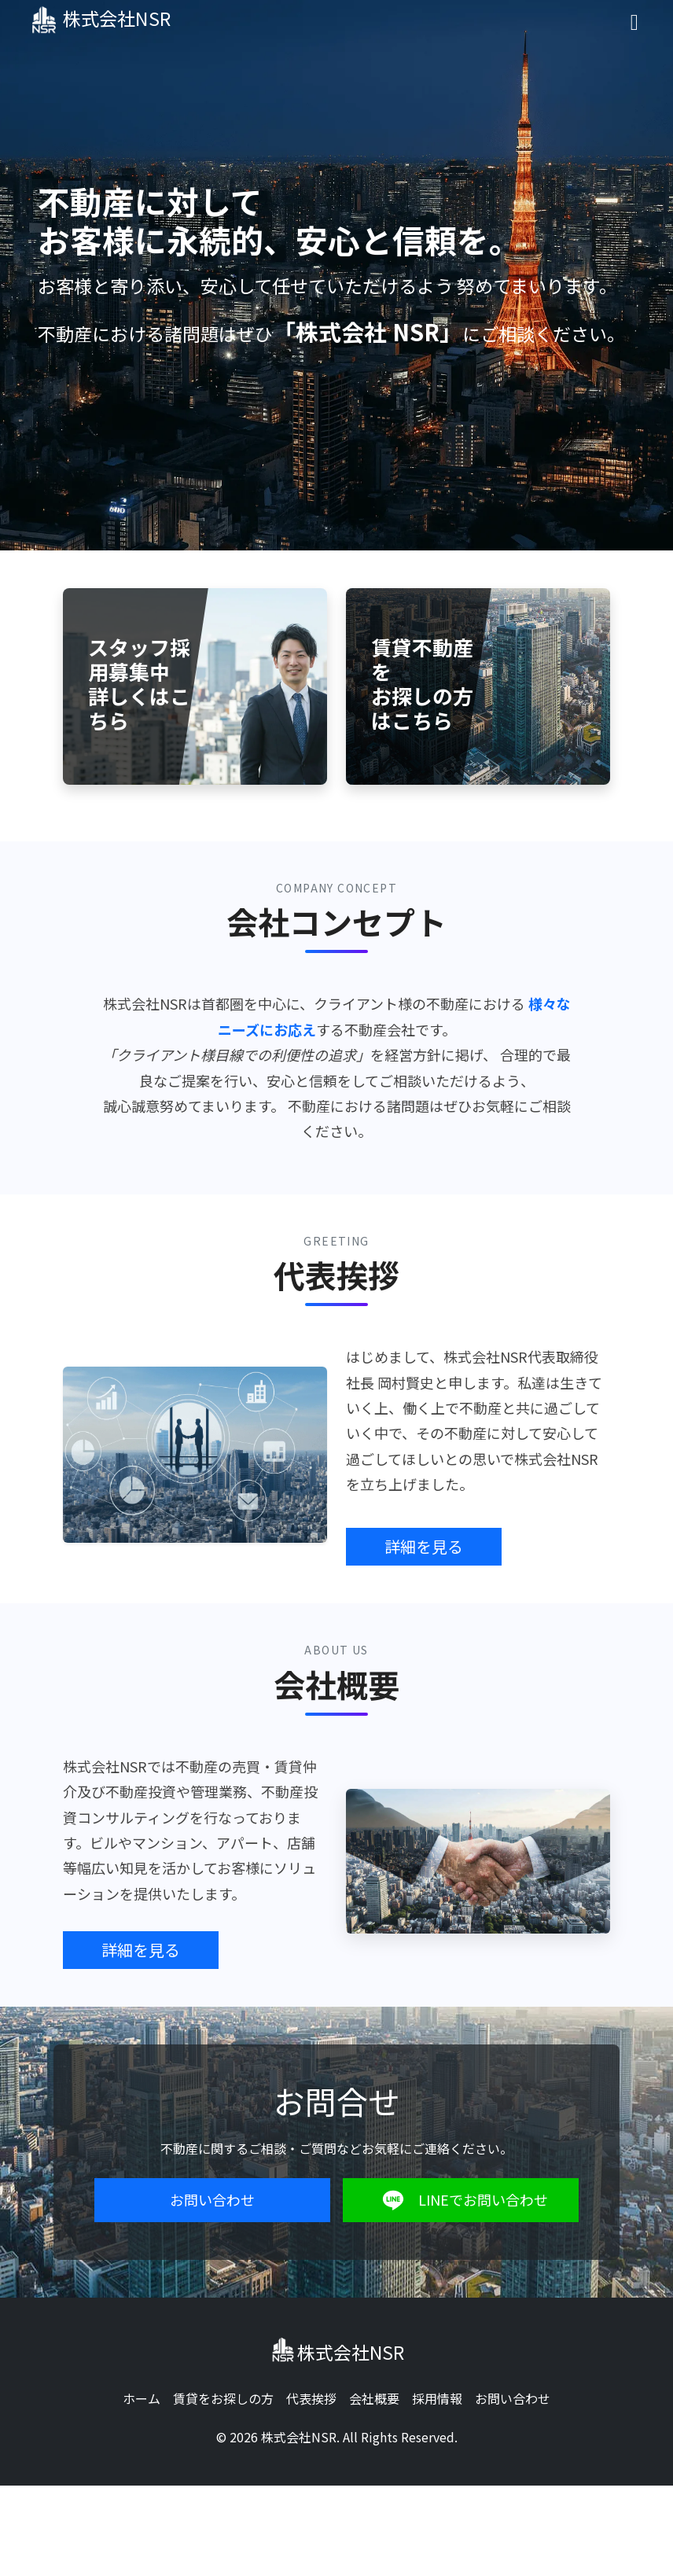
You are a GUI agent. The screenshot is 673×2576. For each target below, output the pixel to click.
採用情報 (437, 2398)
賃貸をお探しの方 (223, 2398)
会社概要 (374, 2398)
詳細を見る (423, 1546)
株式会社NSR (106, 19)
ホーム (141, 2398)
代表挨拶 (311, 2398)
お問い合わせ (212, 2199)
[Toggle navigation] (634, 21)
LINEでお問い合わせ (461, 2200)
